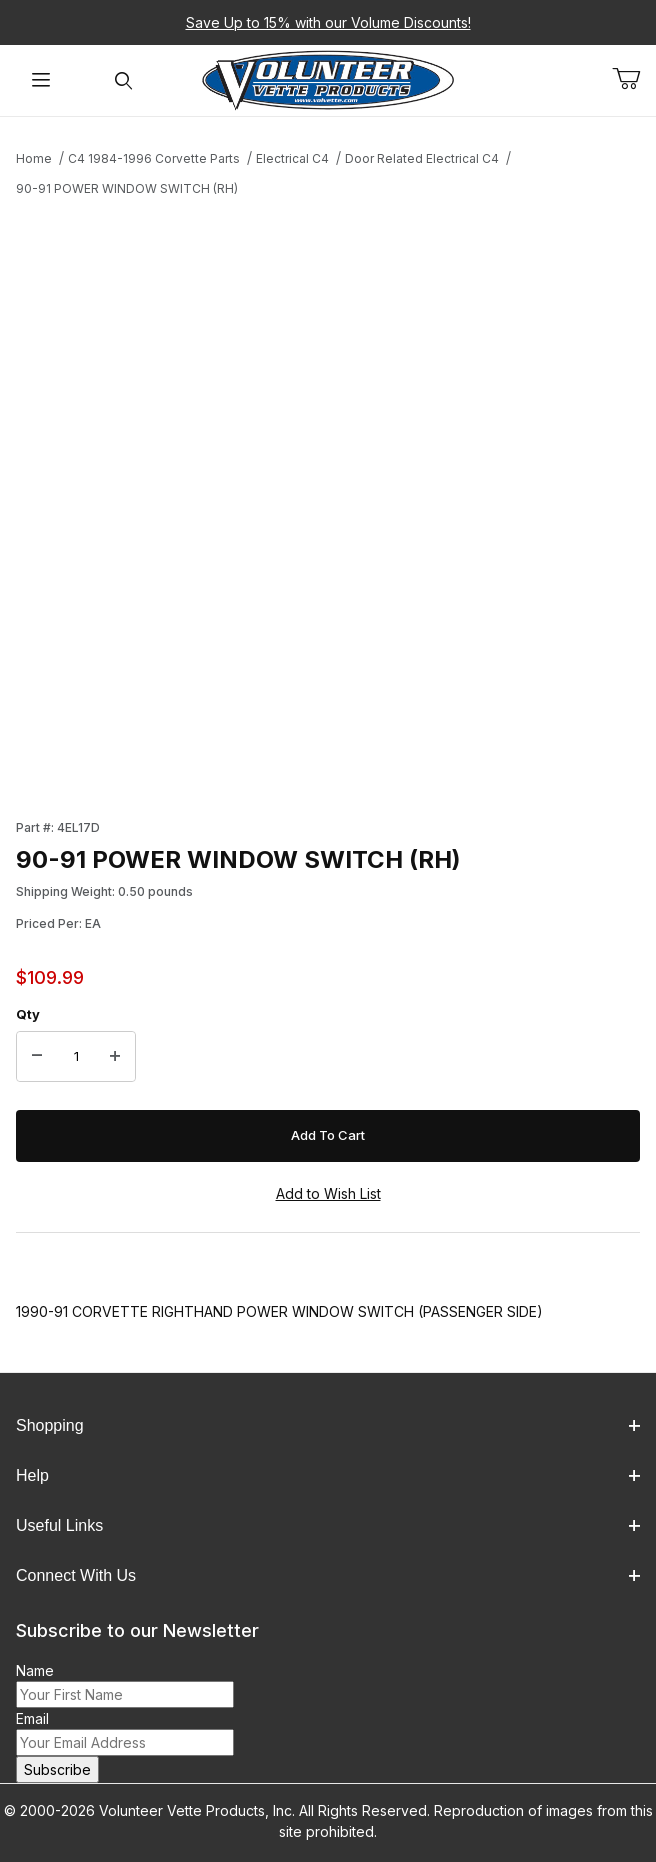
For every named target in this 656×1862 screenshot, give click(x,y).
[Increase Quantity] (115, 1057)
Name (35, 1670)
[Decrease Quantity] (37, 1057)
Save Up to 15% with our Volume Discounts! (328, 22)
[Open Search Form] (123, 80)
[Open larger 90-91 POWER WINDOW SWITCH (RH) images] (328, 502)
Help (328, 1475)
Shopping (328, 1425)
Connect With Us (328, 1575)
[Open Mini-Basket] (634, 79)
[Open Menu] (41, 80)
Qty (28, 1014)
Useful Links (328, 1525)
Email (32, 1718)
